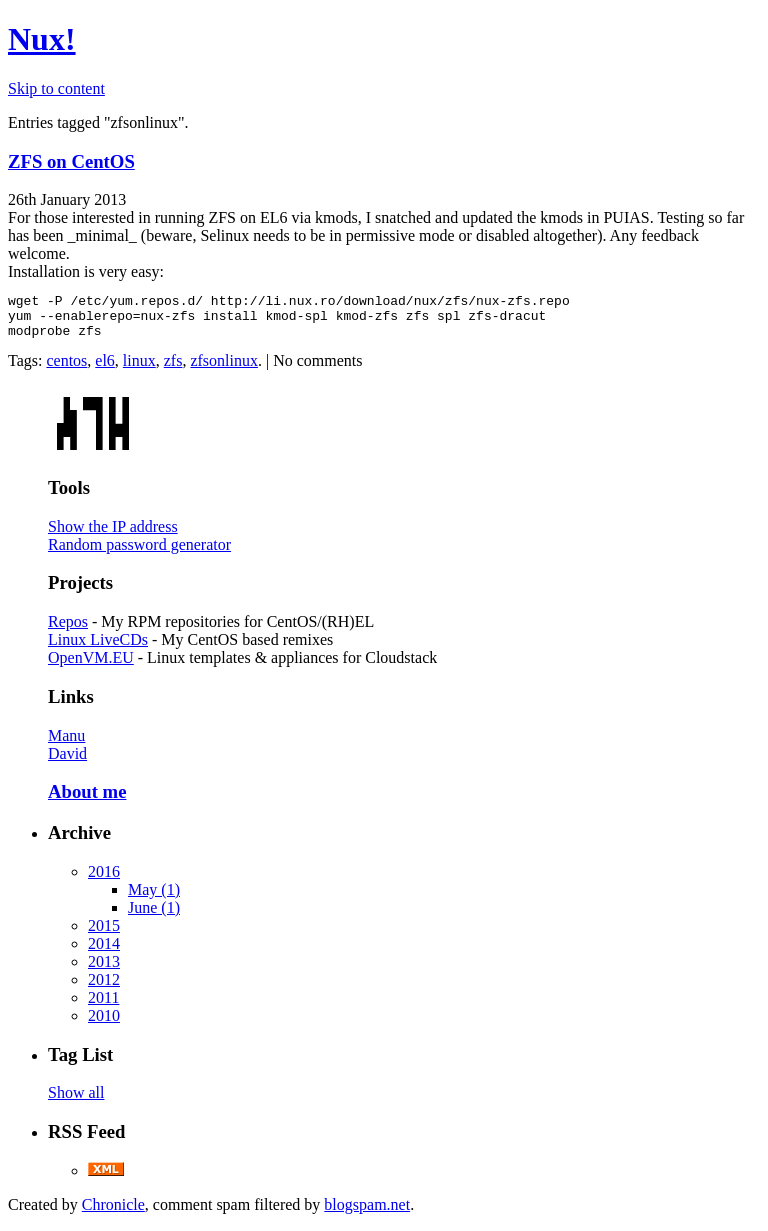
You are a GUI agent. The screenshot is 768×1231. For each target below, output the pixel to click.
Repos (68, 630)
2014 (104, 952)
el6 (105, 369)
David (67, 762)
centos (66, 369)
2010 (104, 1024)
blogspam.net (367, 1213)
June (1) (154, 916)
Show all (76, 1101)
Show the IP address (113, 535)
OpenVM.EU (91, 666)
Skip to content (56, 88)
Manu (66, 744)
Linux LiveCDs (98, 648)
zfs (173, 369)
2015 (104, 934)
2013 (104, 970)
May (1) (154, 898)
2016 (104, 880)
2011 (103, 1006)
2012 (104, 988)
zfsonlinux (224, 369)
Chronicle (113, 1213)
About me (87, 800)
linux (139, 369)
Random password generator (139, 553)
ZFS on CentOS (71, 161)
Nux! (42, 39)
